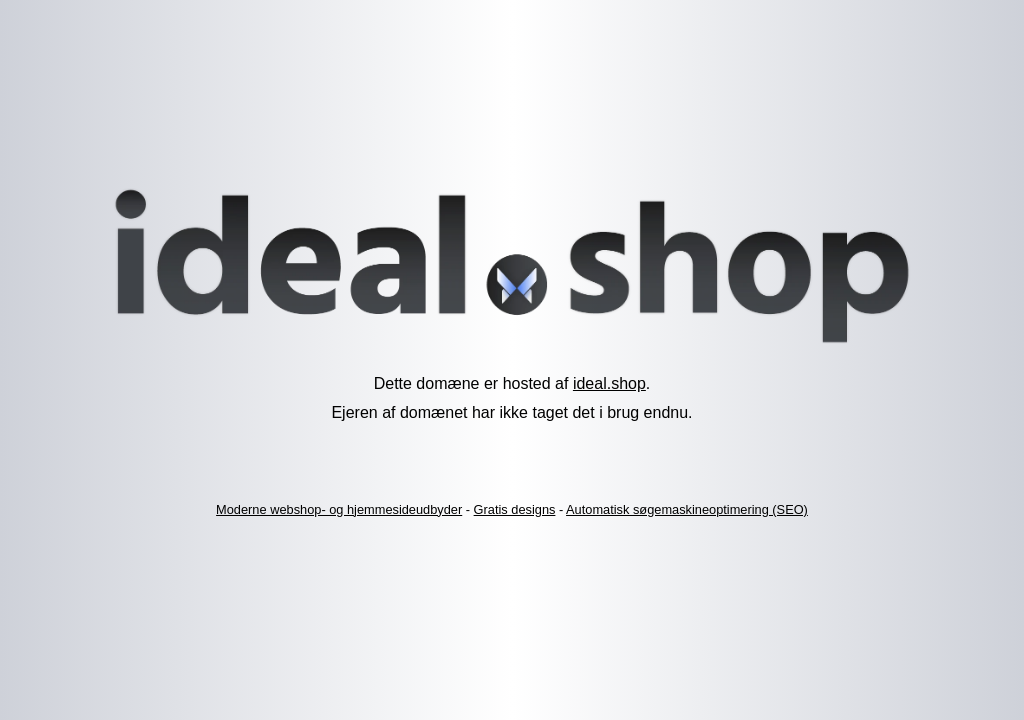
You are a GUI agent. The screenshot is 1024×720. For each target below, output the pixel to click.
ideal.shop (609, 383)
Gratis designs (515, 509)
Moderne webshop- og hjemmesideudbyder (339, 509)
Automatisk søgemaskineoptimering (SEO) (687, 509)
